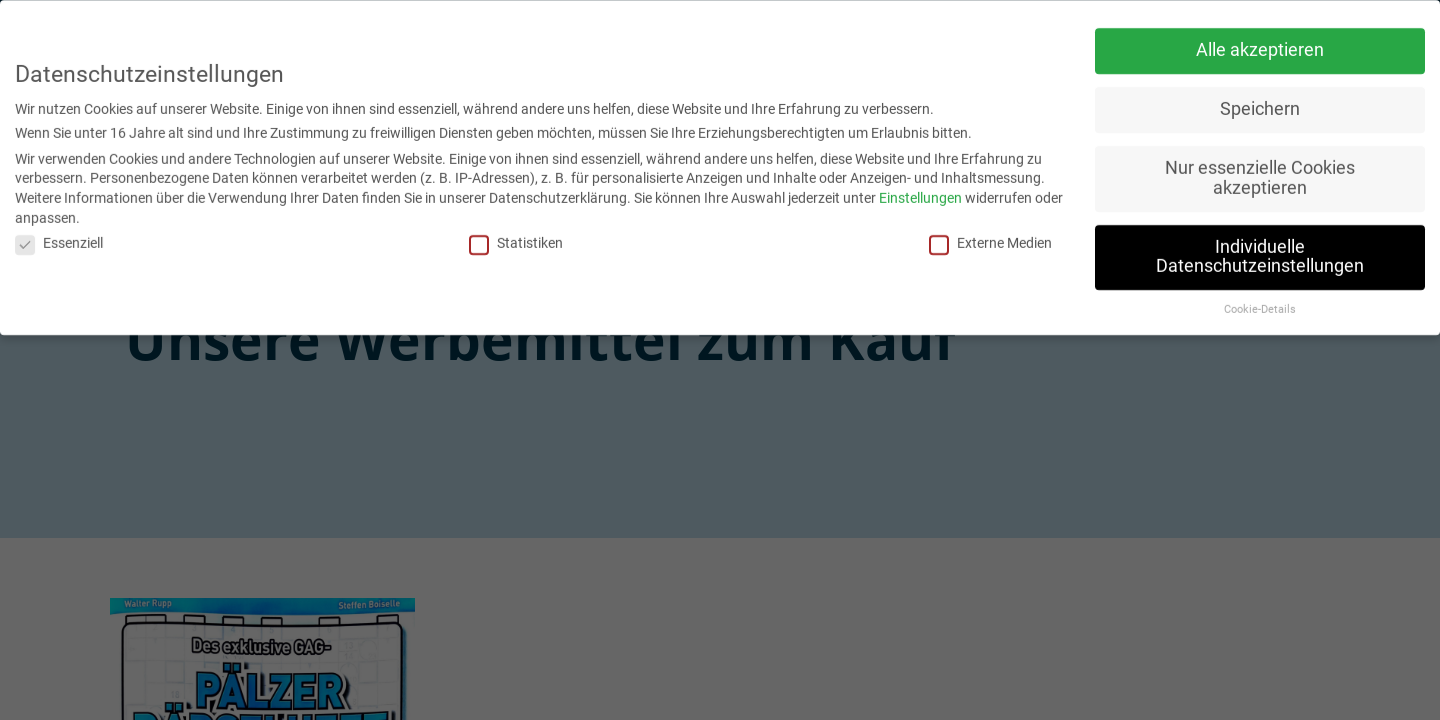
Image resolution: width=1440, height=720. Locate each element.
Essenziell (59, 238)
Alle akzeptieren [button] (1260, 45)
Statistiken (516, 238)
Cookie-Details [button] (1260, 304)
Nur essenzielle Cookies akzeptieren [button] (1260, 173)
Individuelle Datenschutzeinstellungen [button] (1260, 251)
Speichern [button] (1260, 104)
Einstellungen (920, 193)
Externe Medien (990, 238)
